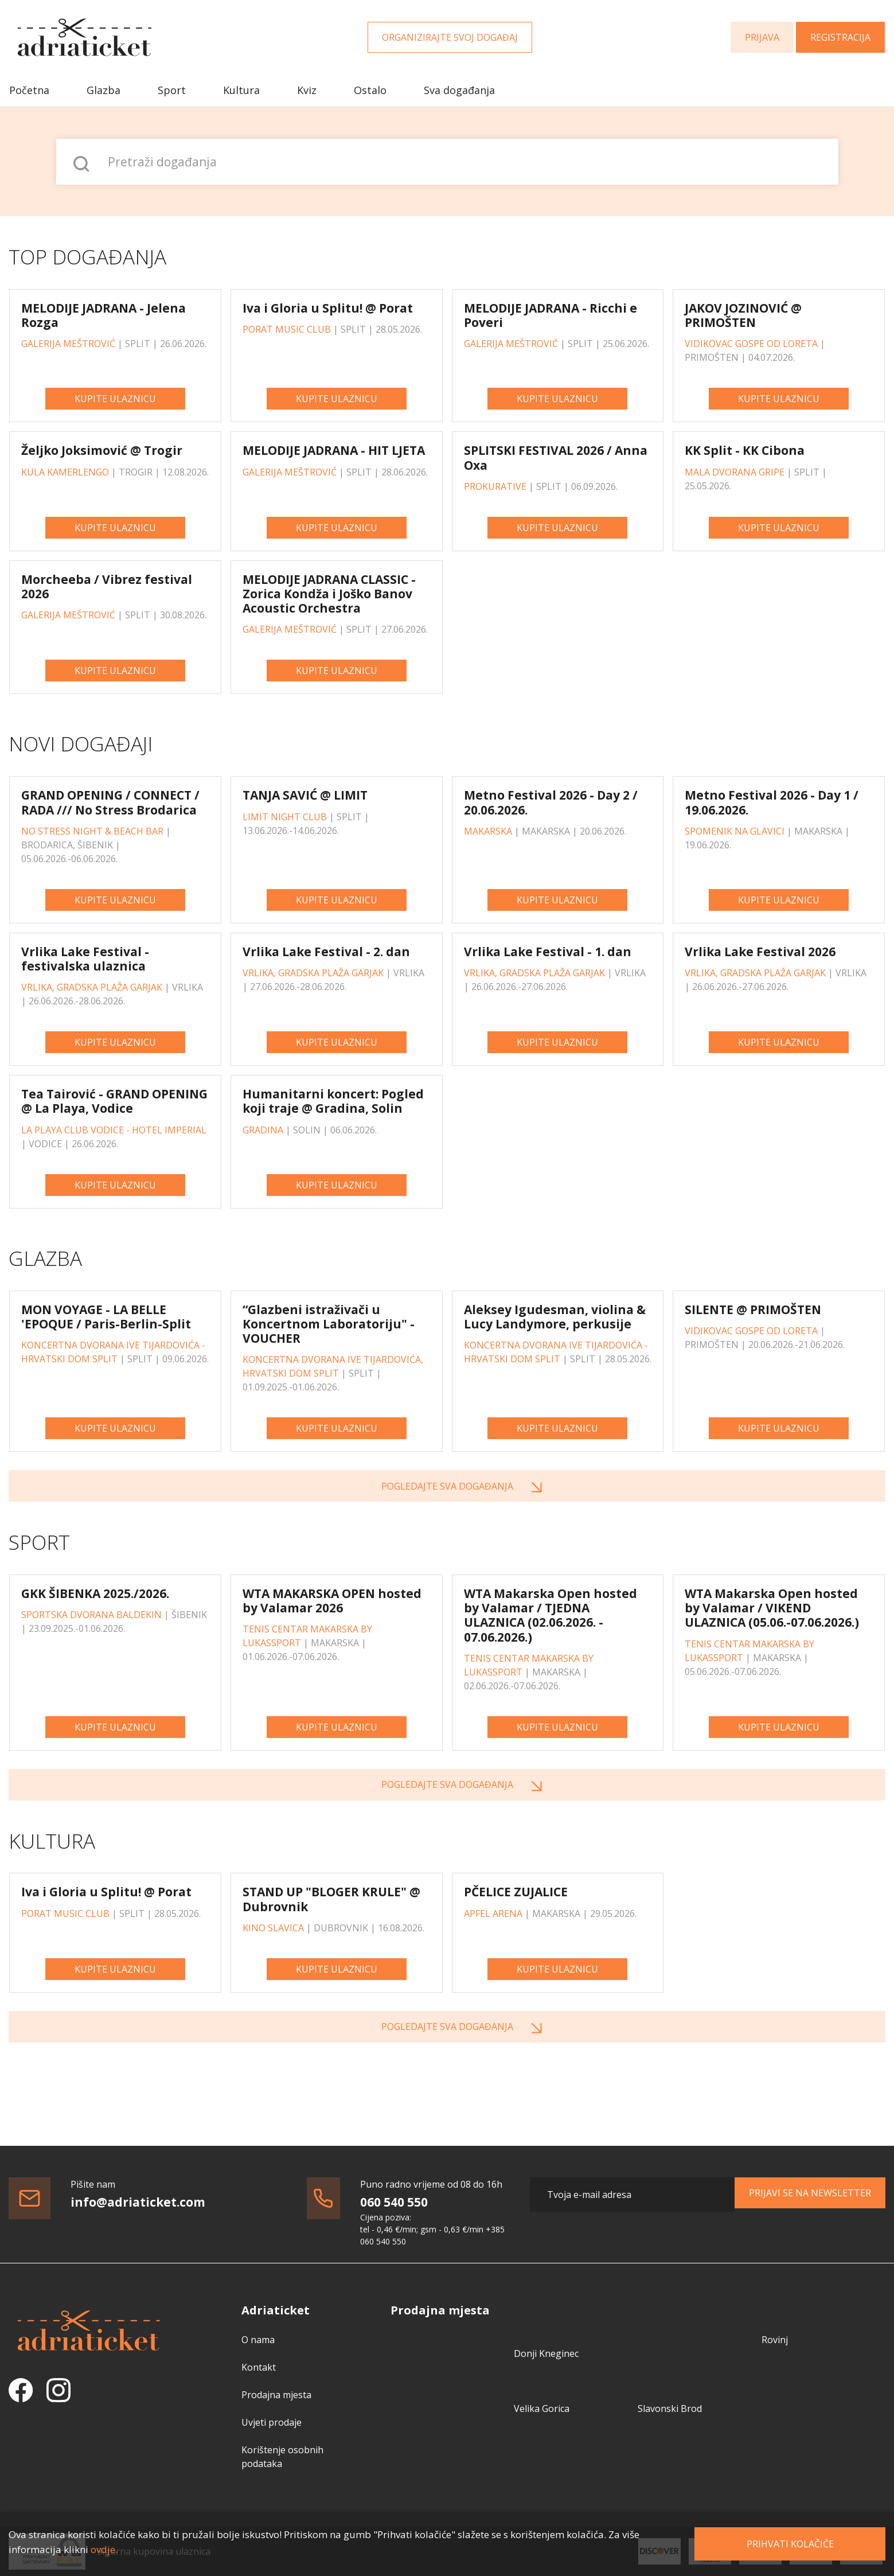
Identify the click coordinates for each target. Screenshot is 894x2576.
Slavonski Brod (670, 2408)
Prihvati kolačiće (790, 2544)
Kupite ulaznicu (115, 398)
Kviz (307, 90)
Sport (172, 90)
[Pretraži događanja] (447, 162)
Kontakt (258, 2367)
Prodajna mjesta (276, 2394)
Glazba (103, 90)
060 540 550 (394, 2202)
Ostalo (370, 90)
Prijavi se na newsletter (810, 2193)
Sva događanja (459, 90)
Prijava (762, 37)
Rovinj (775, 2339)
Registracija (840, 37)
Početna (29, 90)
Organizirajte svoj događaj (450, 37)
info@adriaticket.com (138, 2202)
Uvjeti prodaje (271, 2422)
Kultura (241, 90)
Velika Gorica (541, 2408)
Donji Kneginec (546, 2353)
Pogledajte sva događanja (447, 1486)
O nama (258, 2339)
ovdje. (104, 2549)
